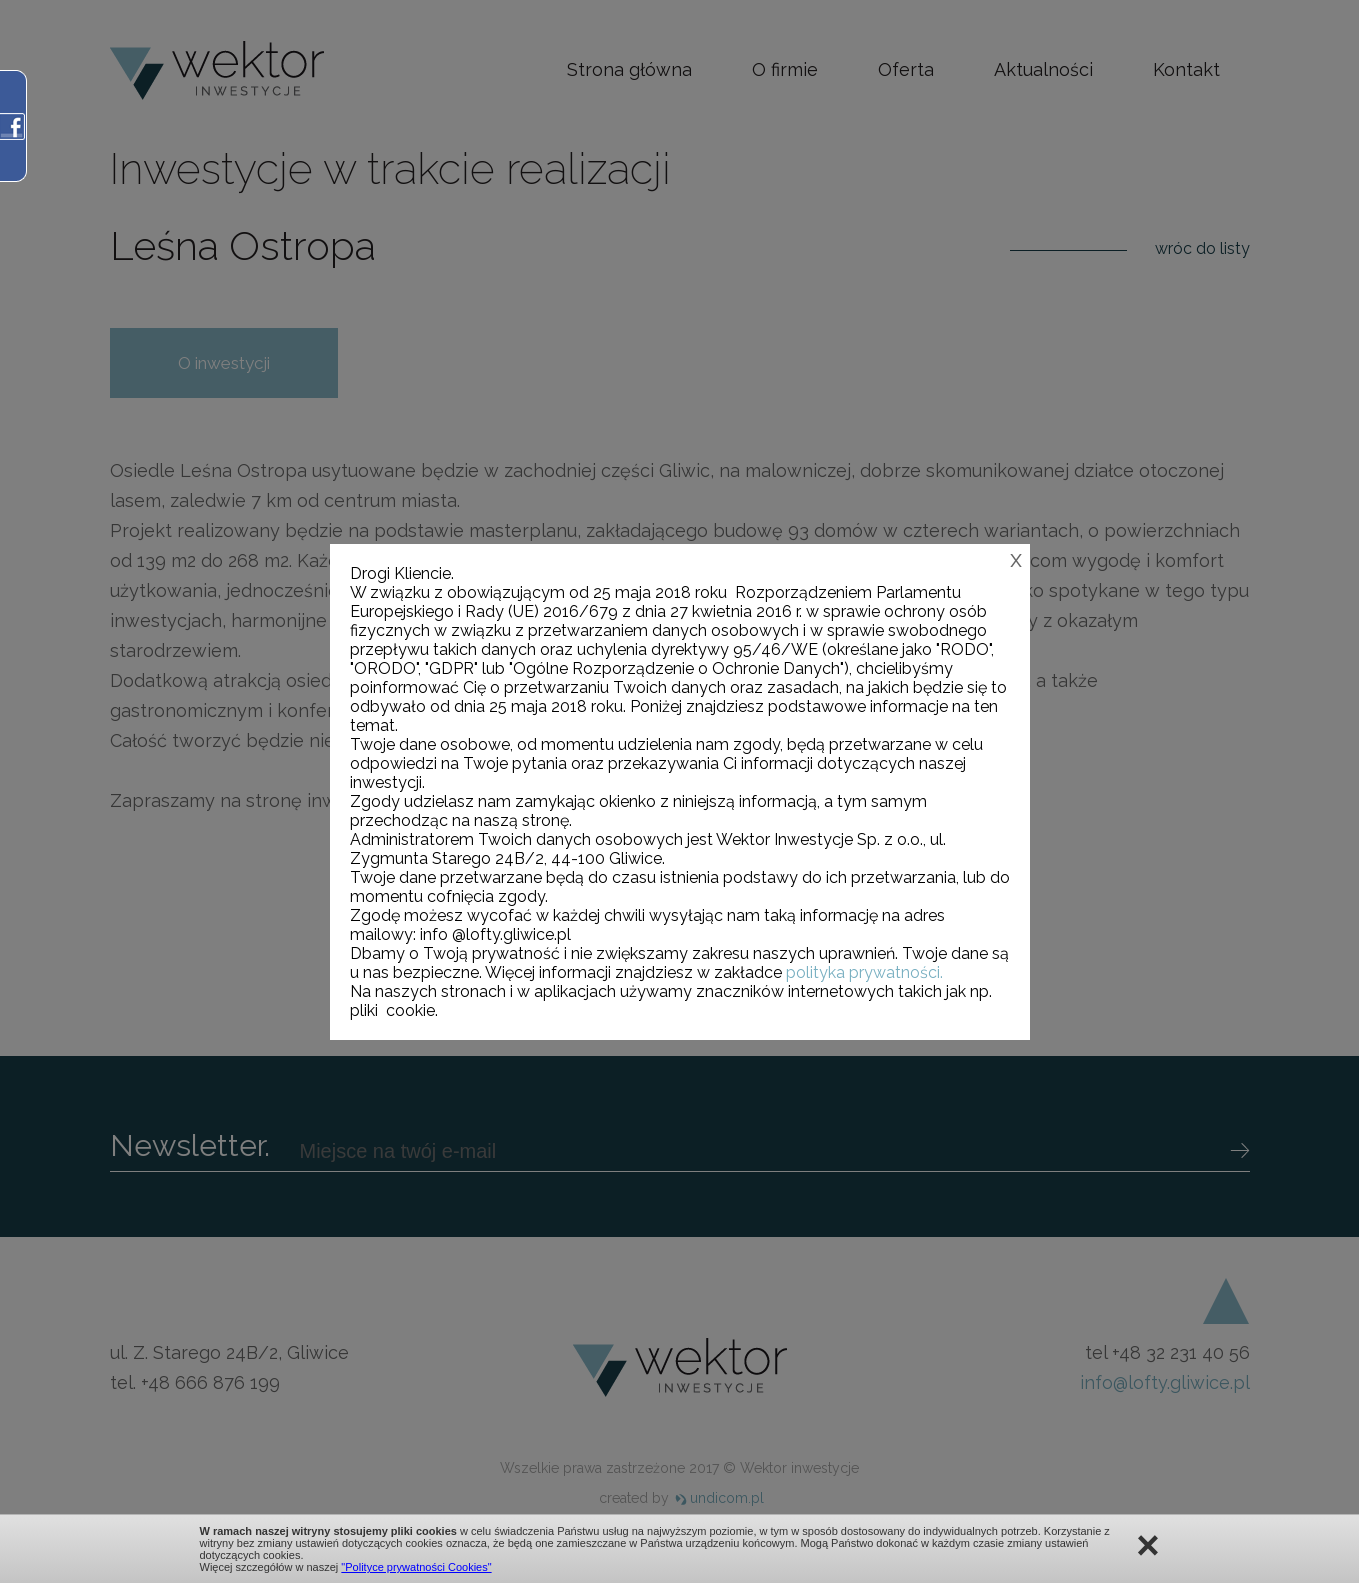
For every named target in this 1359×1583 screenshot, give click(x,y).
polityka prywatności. (864, 972)
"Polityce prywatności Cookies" (416, 1567)
